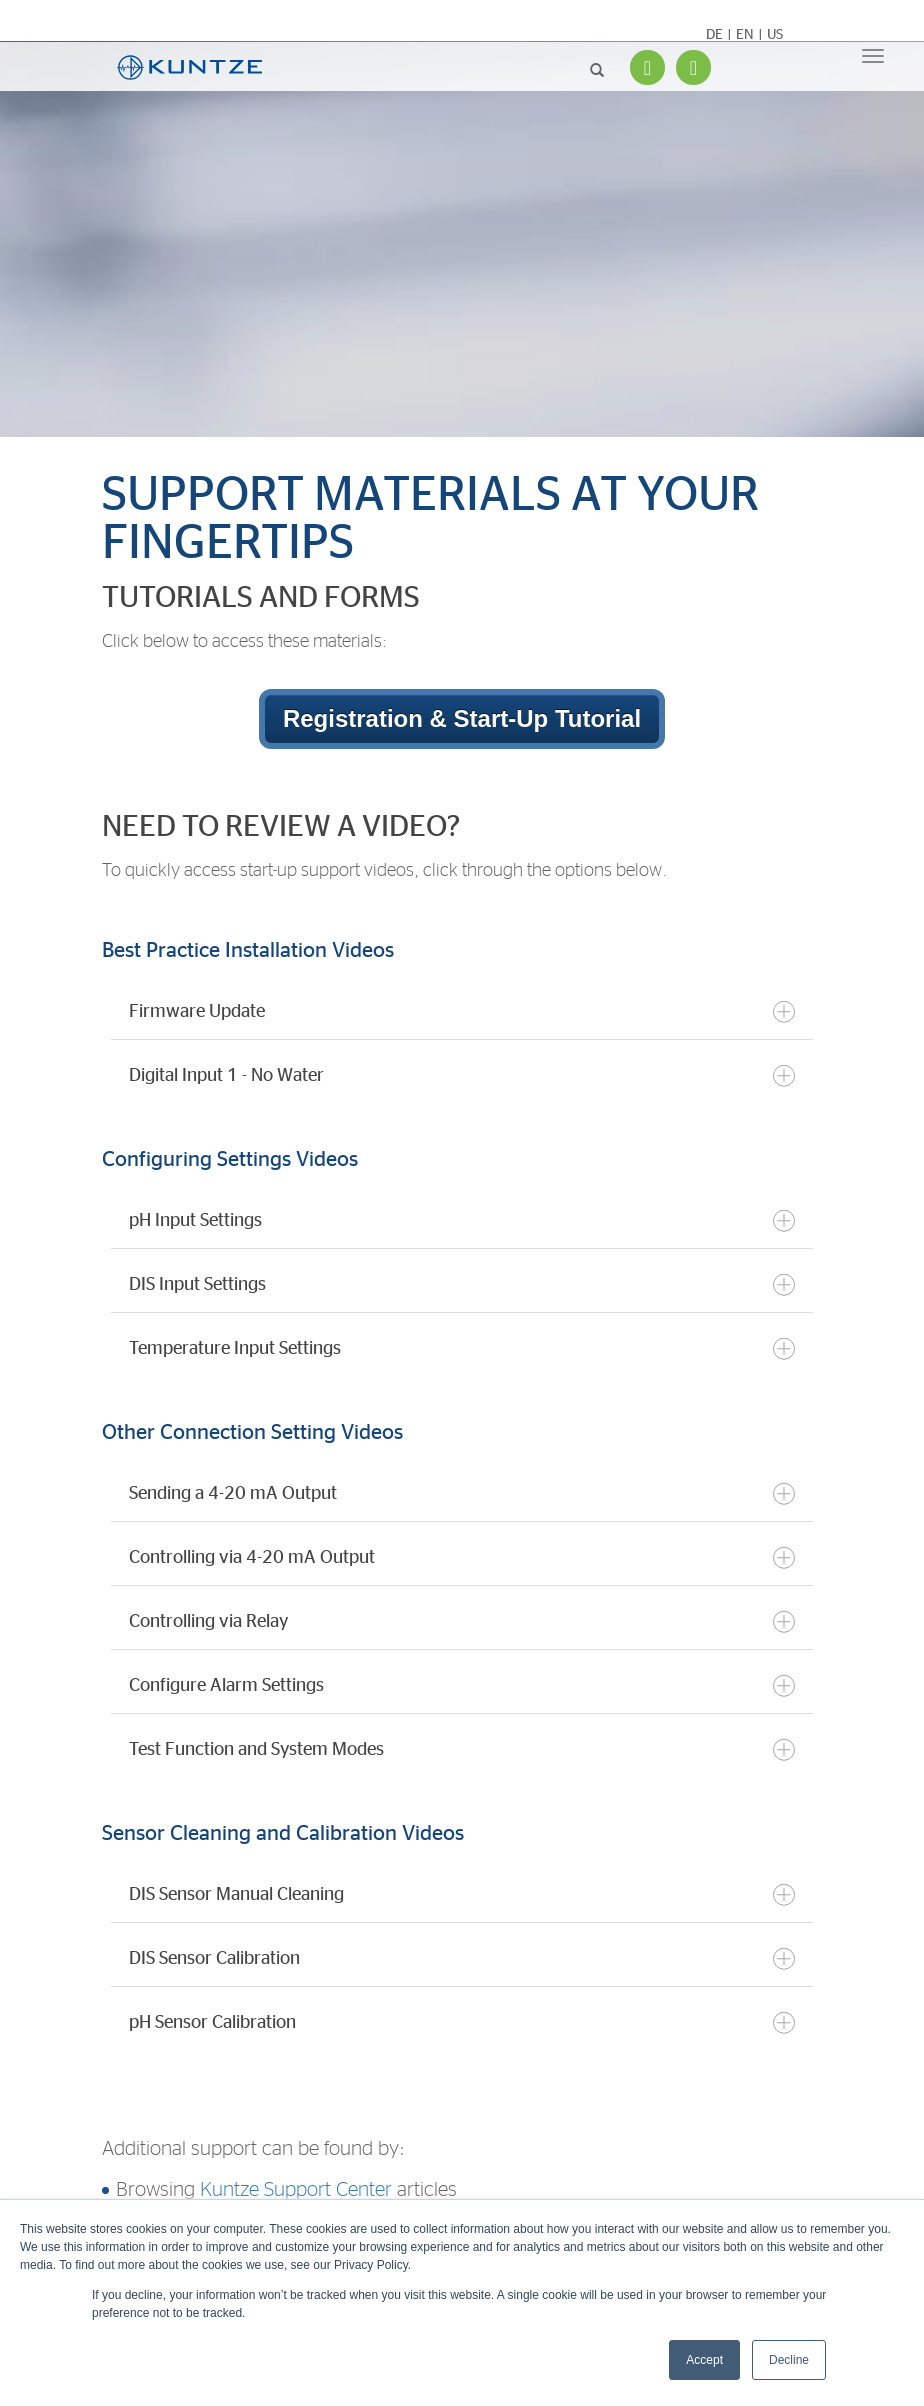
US (775, 35)
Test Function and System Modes (462, 1749)
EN (745, 35)
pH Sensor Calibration (462, 2022)
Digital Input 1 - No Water (462, 1075)
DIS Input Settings (462, 1284)
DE (714, 35)
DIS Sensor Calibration (462, 1958)
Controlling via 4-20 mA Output (462, 1557)
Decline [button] (789, 2360)
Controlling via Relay (462, 1621)
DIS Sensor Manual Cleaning (462, 1894)
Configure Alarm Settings (462, 1685)
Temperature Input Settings (462, 1348)
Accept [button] (704, 2360)
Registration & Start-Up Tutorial (462, 718)
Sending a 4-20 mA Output (462, 1493)
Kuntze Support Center (296, 2190)
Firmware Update (462, 1011)
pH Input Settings (462, 1220)
